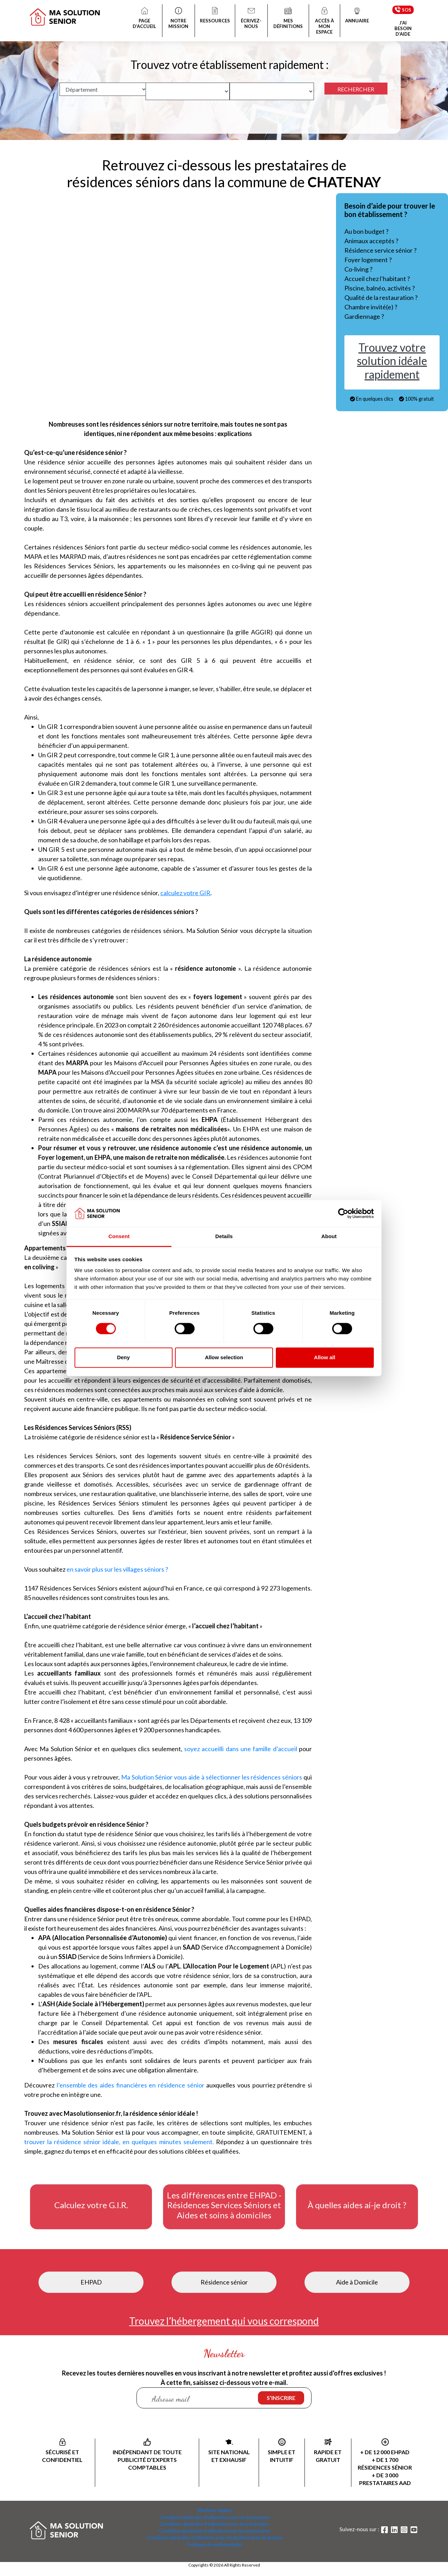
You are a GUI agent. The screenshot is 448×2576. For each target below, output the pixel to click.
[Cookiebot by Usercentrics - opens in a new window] (343, 1213)
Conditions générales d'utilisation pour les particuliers (214, 2524)
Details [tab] (224, 1237)
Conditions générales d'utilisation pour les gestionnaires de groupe (214, 2537)
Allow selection (224, 1358)
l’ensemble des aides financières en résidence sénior (130, 2085)
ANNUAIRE (357, 15)
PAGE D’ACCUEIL (144, 18)
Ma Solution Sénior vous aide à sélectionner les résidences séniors (211, 1777)
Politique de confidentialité (214, 2544)
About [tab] (329, 1237)
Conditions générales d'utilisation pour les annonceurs (215, 2517)
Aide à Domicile (357, 2282)
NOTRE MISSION (178, 18)
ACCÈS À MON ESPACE (324, 21)
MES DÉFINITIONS (288, 18)
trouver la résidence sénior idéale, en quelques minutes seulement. (119, 2142)
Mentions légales (214, 2510)
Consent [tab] (119, 1237)
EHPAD (91, 2282)
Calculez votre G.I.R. (91, 2205)
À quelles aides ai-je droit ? (357, 2205)
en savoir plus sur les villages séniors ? (117, 1569)
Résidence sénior (224, 2282)
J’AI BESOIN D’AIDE (403, 28)
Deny (123, 1358)
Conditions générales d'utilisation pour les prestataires (214, 2531)
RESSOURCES (215, 15)
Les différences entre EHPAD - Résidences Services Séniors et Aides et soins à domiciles (224, 2205)
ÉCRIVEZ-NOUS (251, 18)
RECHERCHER (355, 89)
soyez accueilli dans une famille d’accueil (240, 1749)
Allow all (324, 1358)
